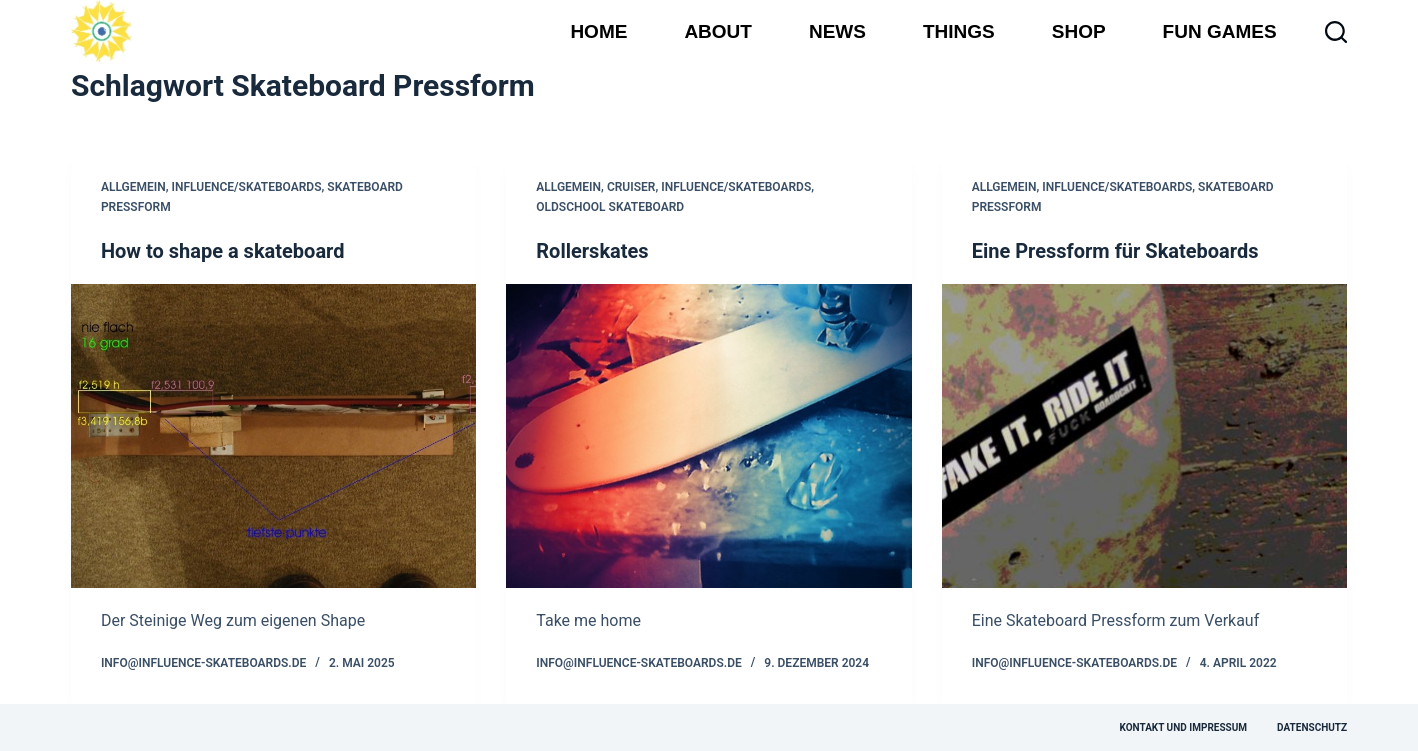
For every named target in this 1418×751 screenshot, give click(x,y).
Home (598, 31)
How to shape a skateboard (223, 251)
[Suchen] (1336, 32)
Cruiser (631, 187)
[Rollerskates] (708, 436)
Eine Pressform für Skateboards (1115, 251)
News (837, 31)
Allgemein (133, 187)
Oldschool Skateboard (610, 207)
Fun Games (1220, 31)
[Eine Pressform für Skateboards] (1144, 436)
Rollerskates (592, 251)
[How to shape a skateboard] (273, 436)
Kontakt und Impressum (1183, 727)
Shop (1079, 31)
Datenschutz (1312, 727)
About (718, 31)
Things (959, 31)
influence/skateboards (246, 187)
